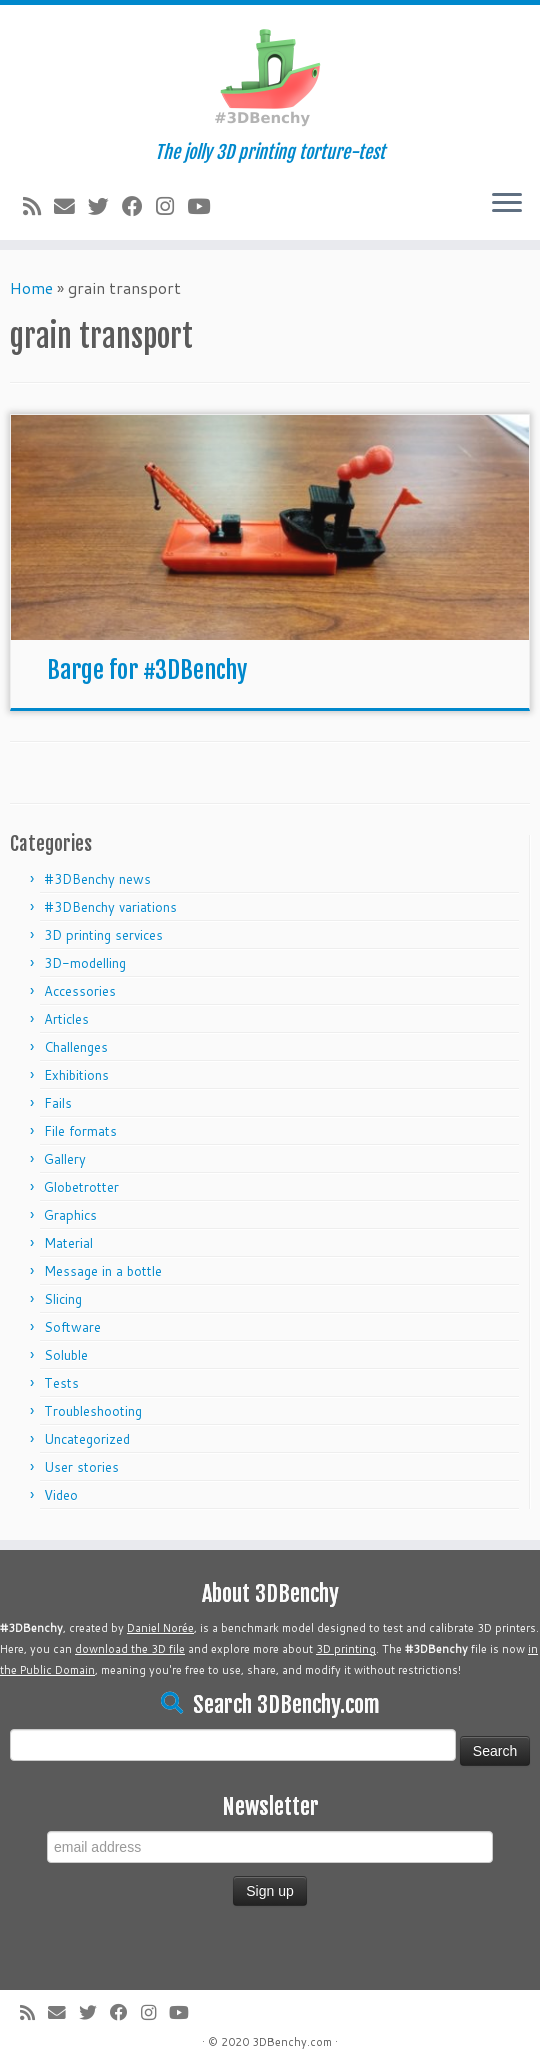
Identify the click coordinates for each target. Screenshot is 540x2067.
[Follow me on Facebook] (139, 206)
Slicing (63, 1299)
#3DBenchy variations (110, 907)
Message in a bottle (103, 1271)
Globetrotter (81, 1187)
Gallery (65, 1159)
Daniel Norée (160, 1628)
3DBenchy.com (292, 2042)
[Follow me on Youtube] (205, 206)
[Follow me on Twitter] (105, 206)
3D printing (346, 1649)
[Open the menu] (507, 204)
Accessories (80, 991)
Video (61, 1495)
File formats (80, 1131)
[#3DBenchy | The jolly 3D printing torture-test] (270, 73)
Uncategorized (87, 1439)
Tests (61, 1383)
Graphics (70, 1215)
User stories (81, 1467)
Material (68, 1243)
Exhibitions (76, 1075)
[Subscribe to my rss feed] (38, 206)
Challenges (76, 1047)
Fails (58, 1103)
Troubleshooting (93, 1411)
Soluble (66, 1355)
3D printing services (103, 935)
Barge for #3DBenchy (147, 670)
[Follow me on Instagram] (171, 206)
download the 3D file (130, 1649)
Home (31, 287)
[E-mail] (71, 206)
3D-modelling (85, 963)
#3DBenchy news (97, 879)
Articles (66, 1019)
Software (72, 1327)
